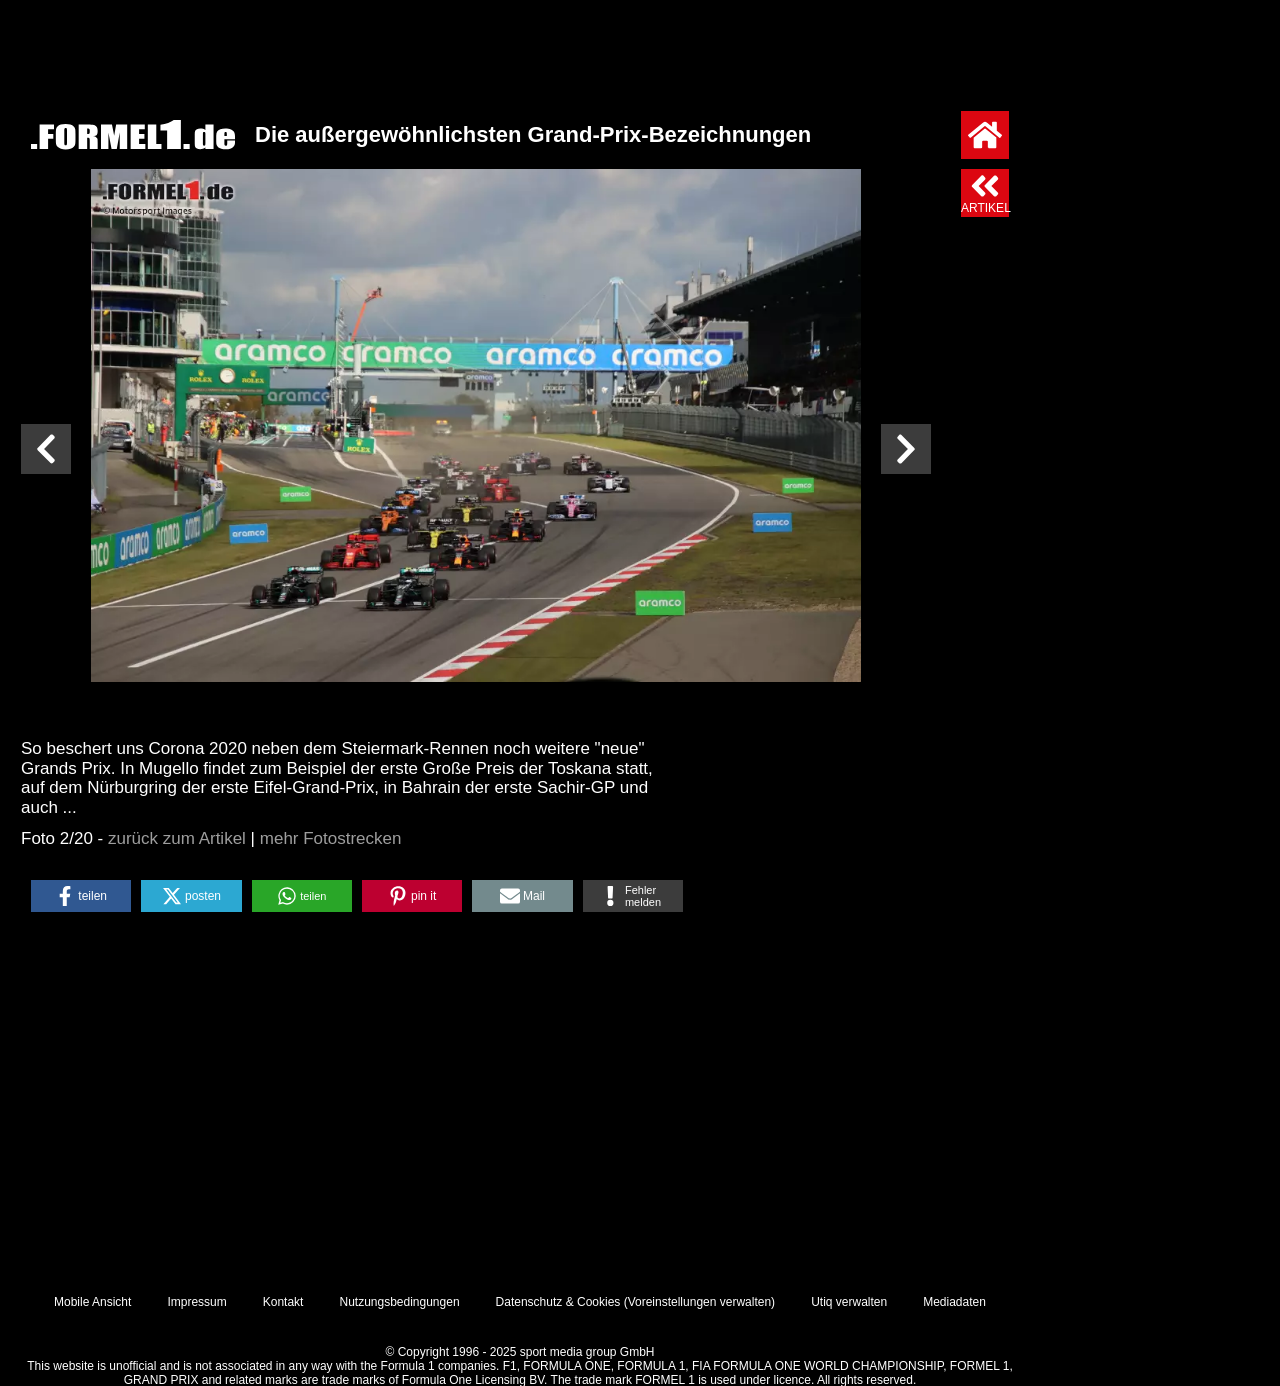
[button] (81, 896)
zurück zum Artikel (177, 838)
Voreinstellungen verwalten (699, 1302)
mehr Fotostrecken (331, 838)
